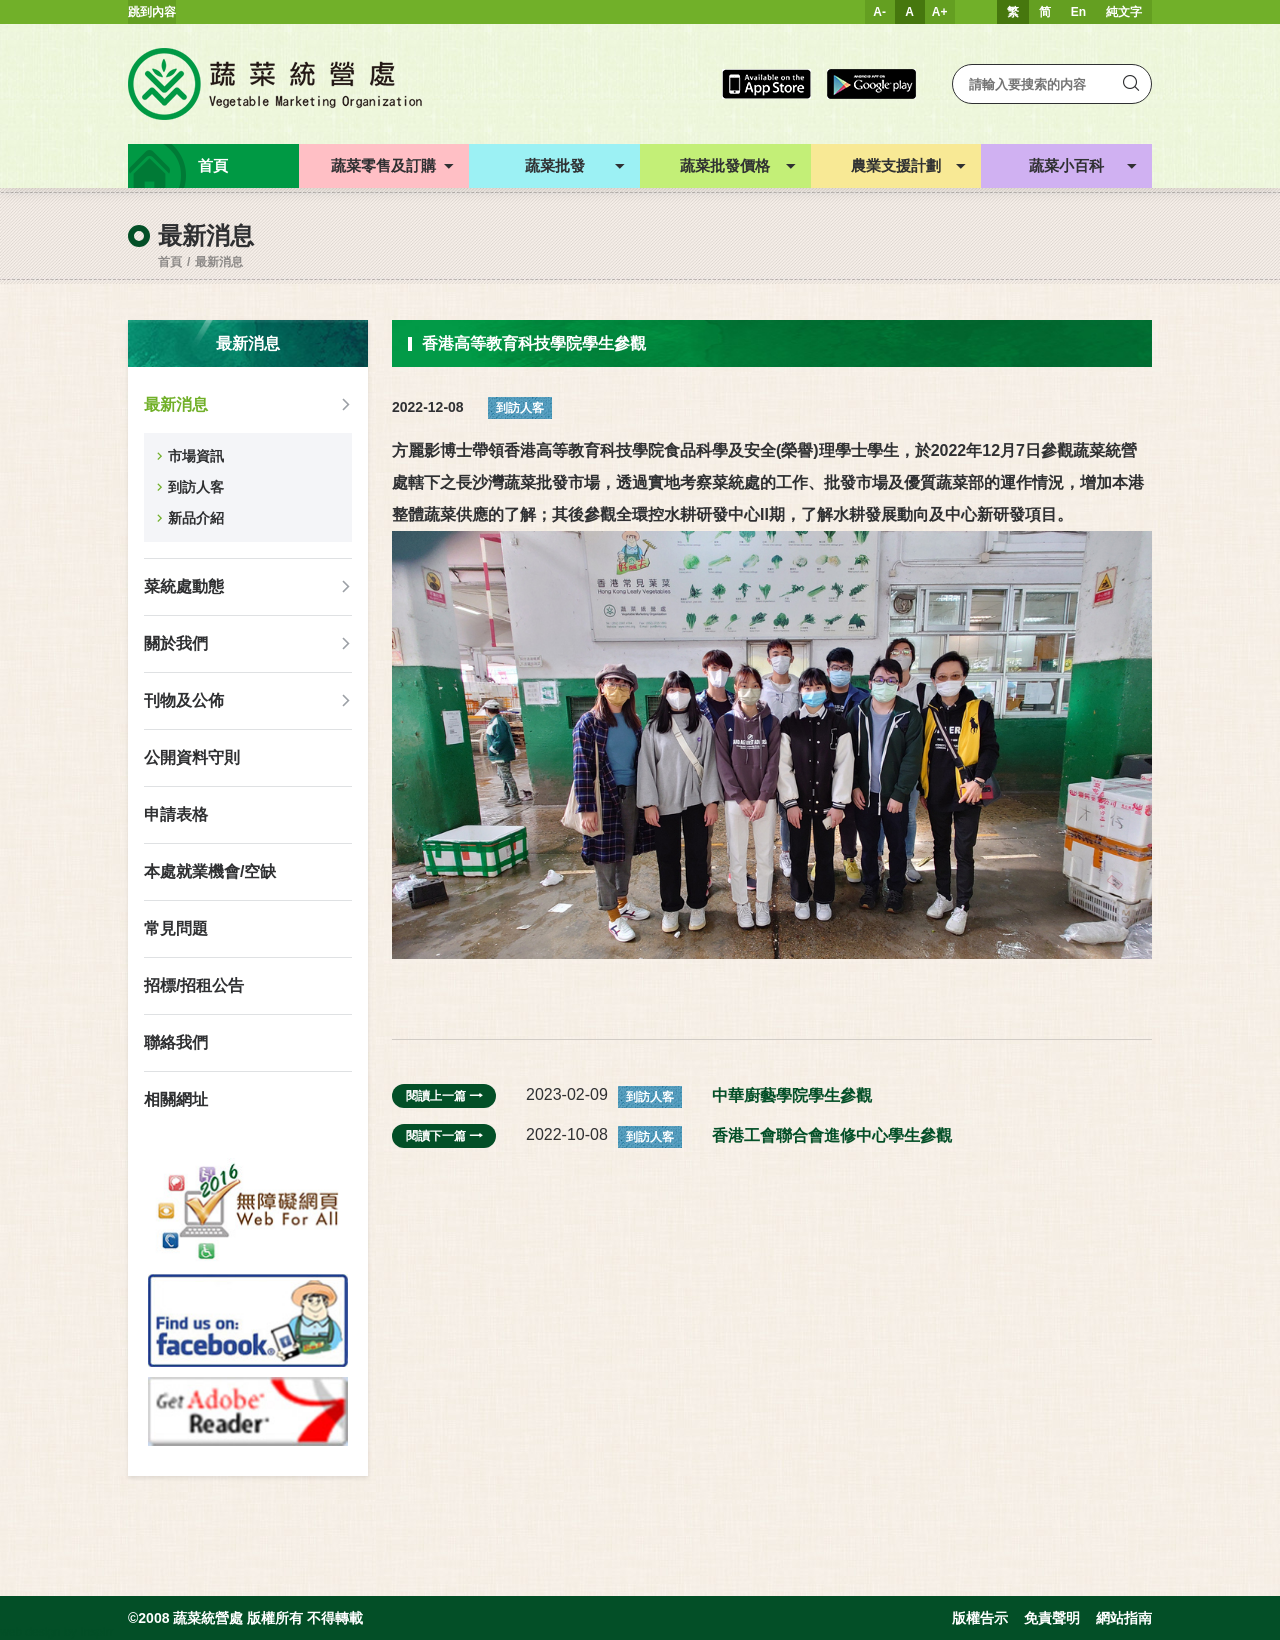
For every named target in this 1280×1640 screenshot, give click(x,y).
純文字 (1124, 12)
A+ (940, 12)
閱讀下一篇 (444, 1136)
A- (879, 12)
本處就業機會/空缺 (210, 871)
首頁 (170, 262)
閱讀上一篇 (444, 1096)
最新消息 (219, 262)
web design (30, 1632)
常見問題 (176, 928)
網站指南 (1124, 1618)
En (1078, 12)
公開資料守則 (192, 757)
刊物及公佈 (184, 700)
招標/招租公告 (194, 985)
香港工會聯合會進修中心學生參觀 (832, 1135)
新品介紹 (196, 518)
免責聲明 (1052, 1618)
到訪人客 (196, 487)
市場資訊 (196, 456)
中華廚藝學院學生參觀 (792, 1095)
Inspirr (96, 1632)
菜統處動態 (184, 586)
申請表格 (176, 814)
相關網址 (176, 1099)
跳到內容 (152, 12)
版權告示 (980, 1618)
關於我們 (176, 643)
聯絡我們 (176, 1042)
